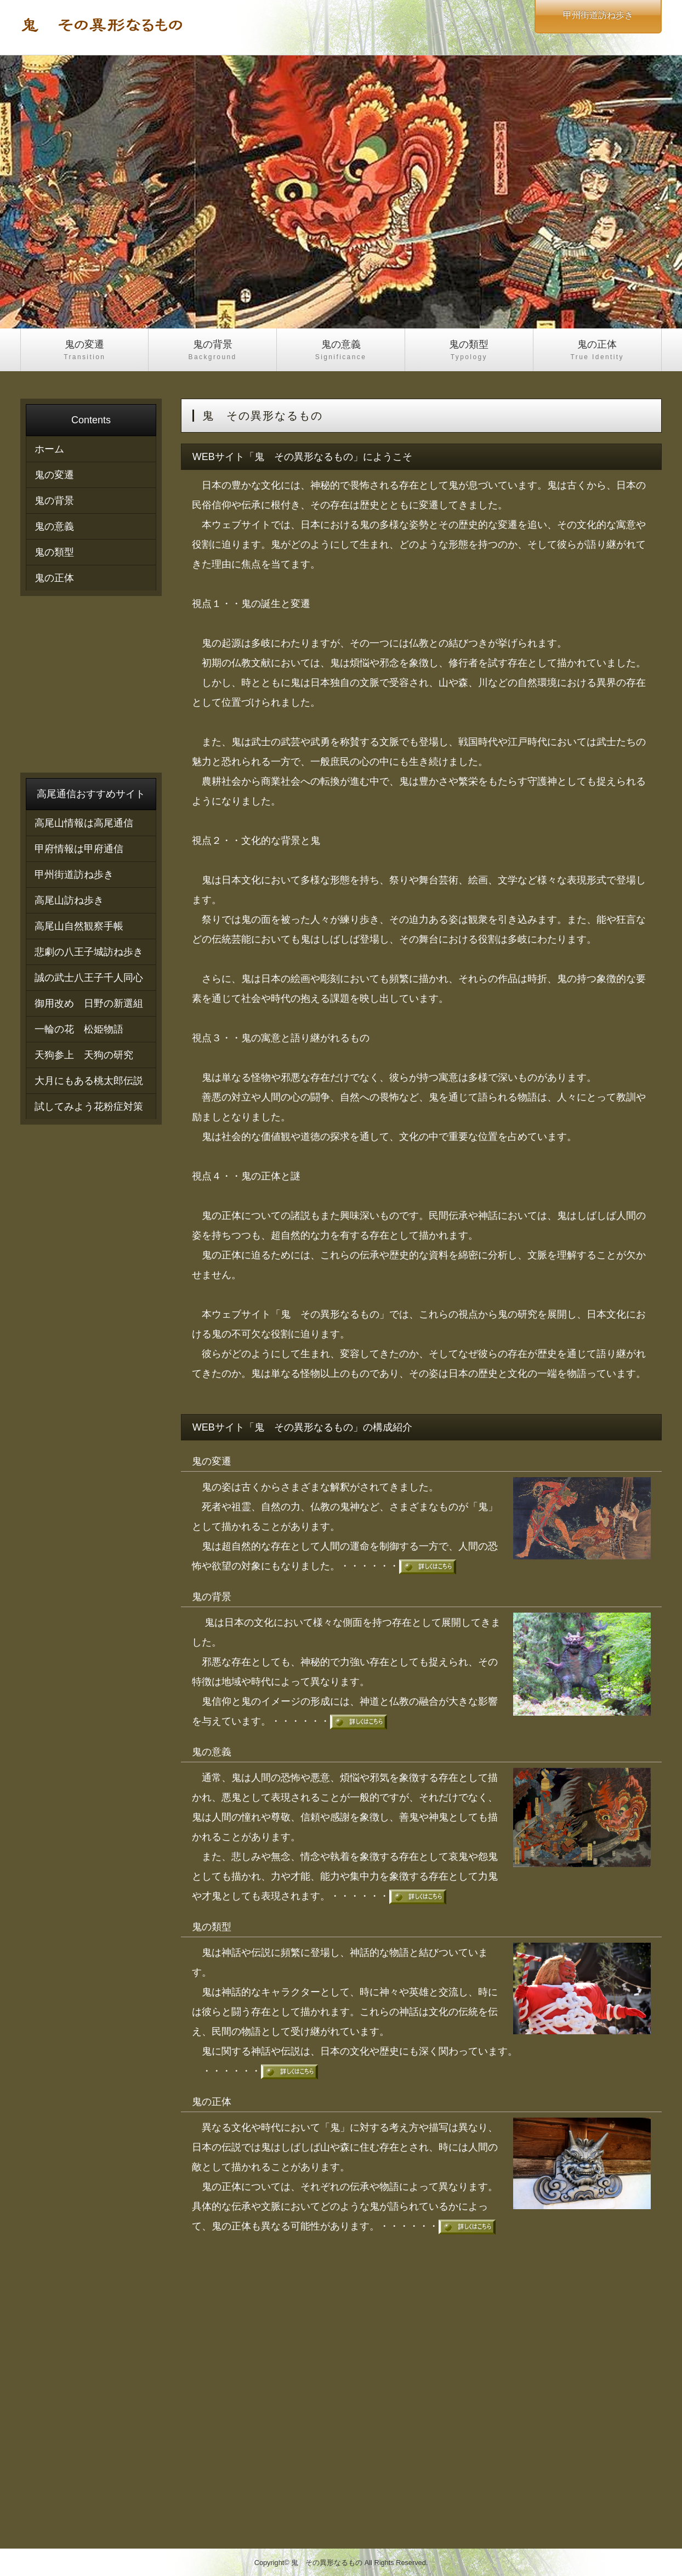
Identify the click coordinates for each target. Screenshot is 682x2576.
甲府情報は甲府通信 (79, 848)
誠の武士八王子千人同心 (89, 977)
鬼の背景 (212, 351)
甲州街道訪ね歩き (74, 874)
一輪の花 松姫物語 (79, 1029)
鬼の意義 (341, 351)
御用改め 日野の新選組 (89, 1003)
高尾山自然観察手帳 (79, 926)
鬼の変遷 (84, 351)
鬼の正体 (597, 351)
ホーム (49, 449)
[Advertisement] (421, 2387)
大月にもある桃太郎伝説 (89, 1080)
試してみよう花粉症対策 (89, 1106)
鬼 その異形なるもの (326, 2562)
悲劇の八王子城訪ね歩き (89, 951)
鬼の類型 (469, 351)
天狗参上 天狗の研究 (84, 1054)
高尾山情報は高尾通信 (84, 823)
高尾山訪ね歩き (69, 900)
